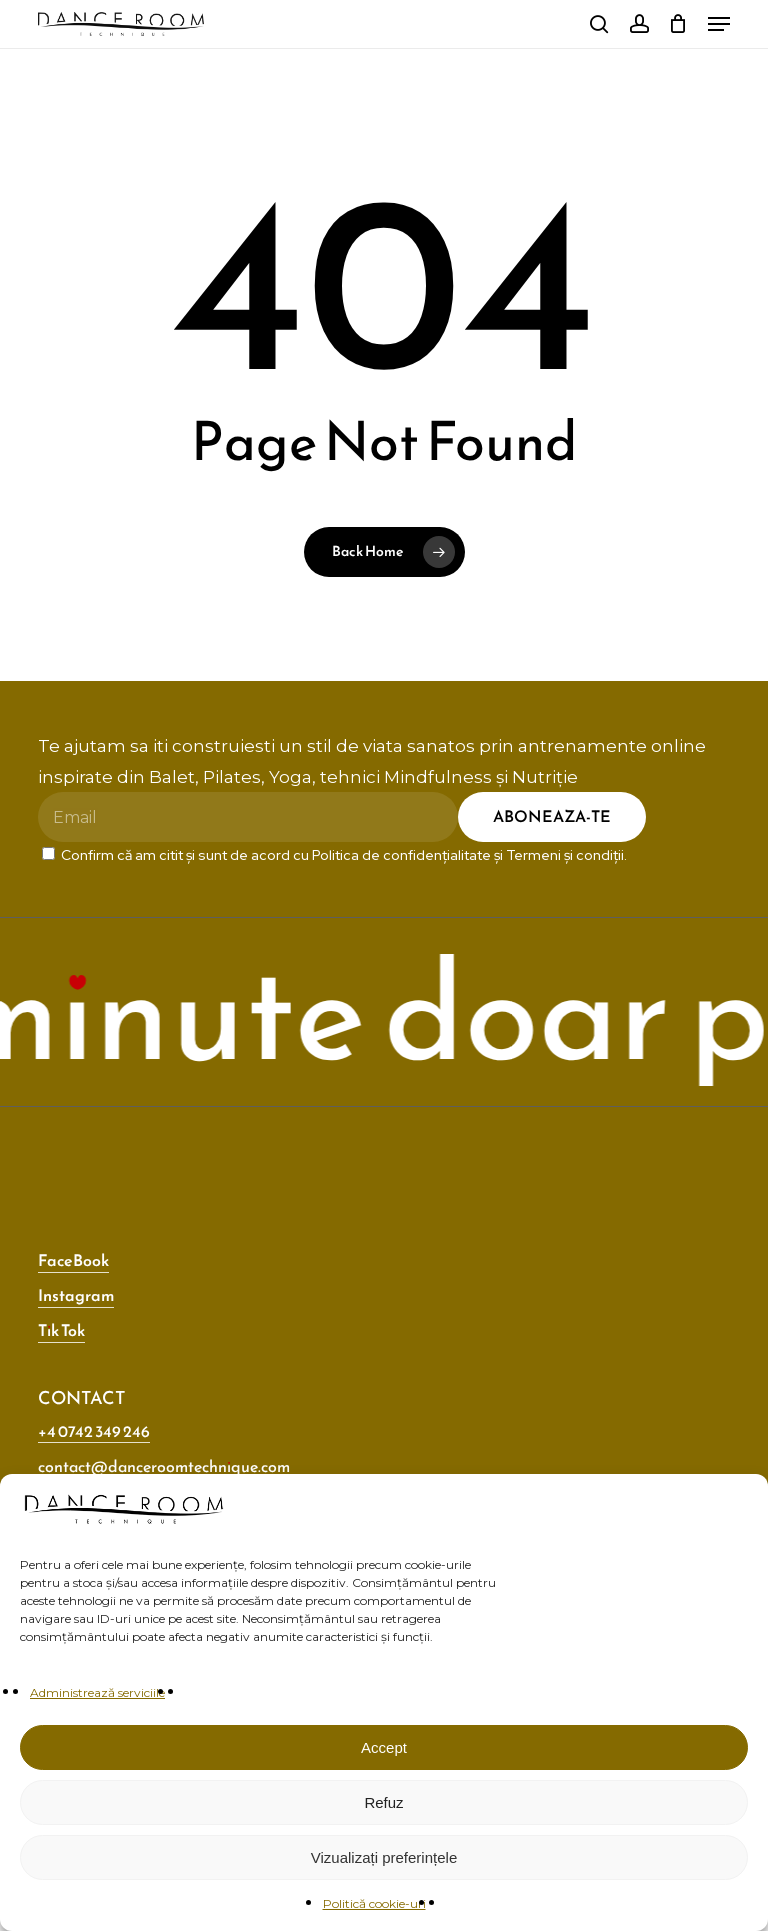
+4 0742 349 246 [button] (94, 1431)
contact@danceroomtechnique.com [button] (164, 1466)
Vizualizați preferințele (384, 1857)
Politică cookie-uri (374, 1903)
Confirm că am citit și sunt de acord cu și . (334, 855)
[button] (719, 24)
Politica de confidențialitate (401, 855)
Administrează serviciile (97, 1692)
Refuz (383, 1802)
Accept (384, 1747)
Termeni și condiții (565, 855)
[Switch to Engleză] (562, 24)
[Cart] (678, 24)
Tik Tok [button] (61, 1330)
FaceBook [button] (73, 1260)
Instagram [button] (76, 1295)
